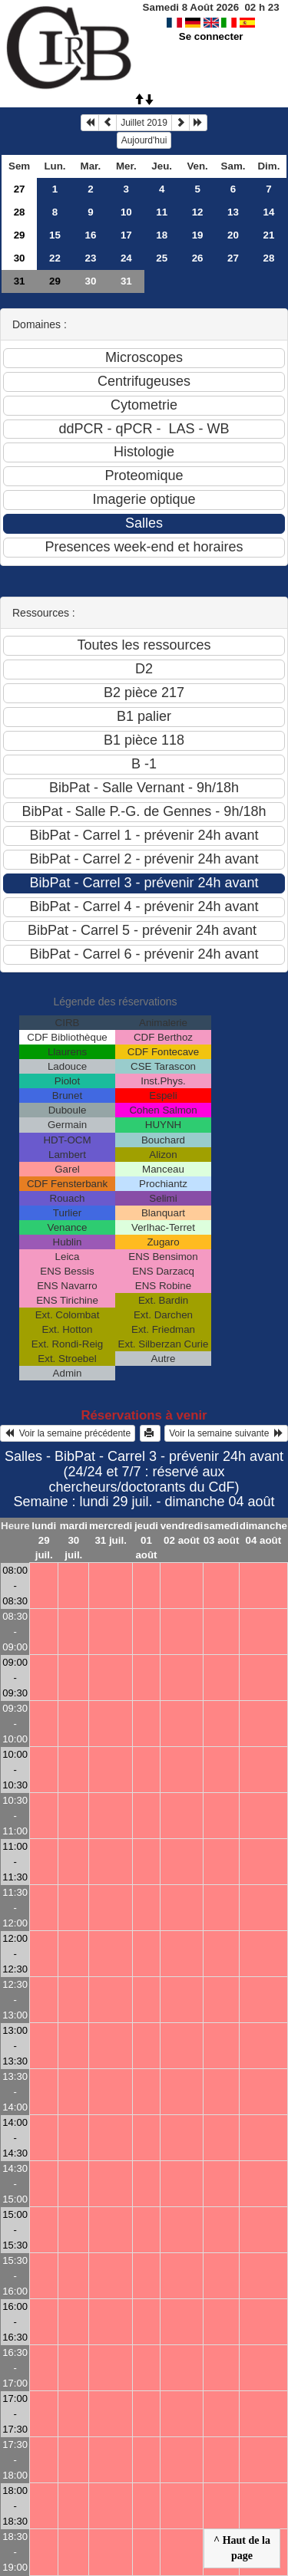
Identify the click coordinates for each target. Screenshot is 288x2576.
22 (55, 258)
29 (19, 235)
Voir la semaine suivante (226, 1433)
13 (233, 212)
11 (161, 212)
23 (90, 258)
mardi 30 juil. (74, 1540)
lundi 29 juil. (43, 1540)
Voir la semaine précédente (68, 1433)
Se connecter (211, 36)
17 (126, 235)
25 (161, 258)
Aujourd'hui (144, 140)
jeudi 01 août (146, 1540)
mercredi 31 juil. (110, 1533)
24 (126, 258)
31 (19, 281)
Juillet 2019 (144, 122)
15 (55, 235)
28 (19, 212)
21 (269, 235)
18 (161, 235)
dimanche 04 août (263, 1533)
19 (198, 235)
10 (126, 212)
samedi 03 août (222, 1533)
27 (19, 189)
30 (19, 258)
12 (198, 212)
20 (233, 235)
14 (269, 212)
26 (198, 258)
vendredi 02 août (182, 1533)
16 (90, 235)
